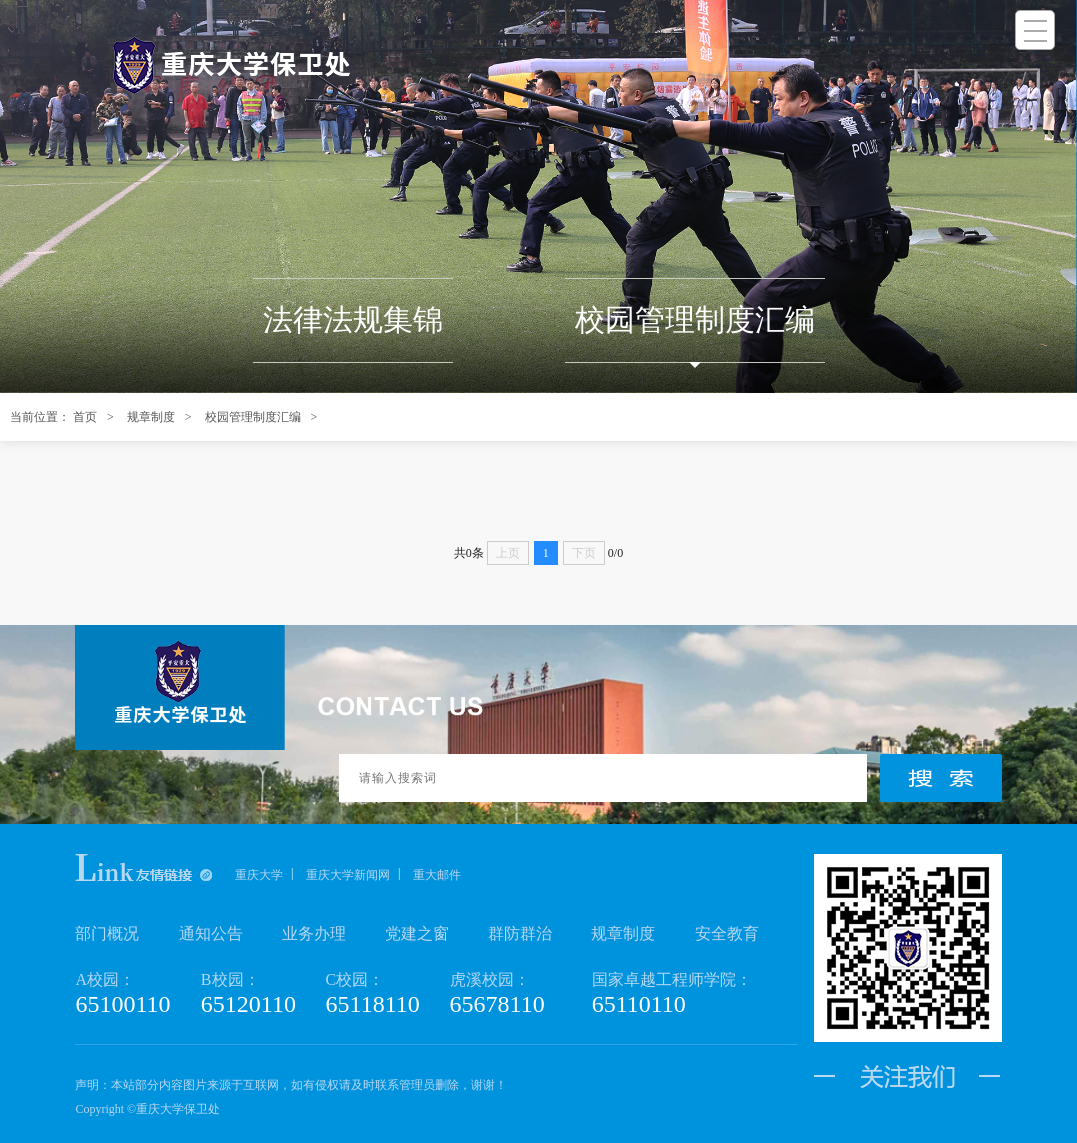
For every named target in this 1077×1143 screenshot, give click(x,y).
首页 (85, 417)
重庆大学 (259, 875)
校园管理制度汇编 (695, 319)
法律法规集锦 (353, 319)
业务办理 (314, 933)
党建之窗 (417, 933)
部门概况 (107, 933)
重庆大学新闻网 (348, 875)
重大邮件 (437, 875)
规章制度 (151, 417)
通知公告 (211, 933)
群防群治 (520, 933)
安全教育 (727, 933)
